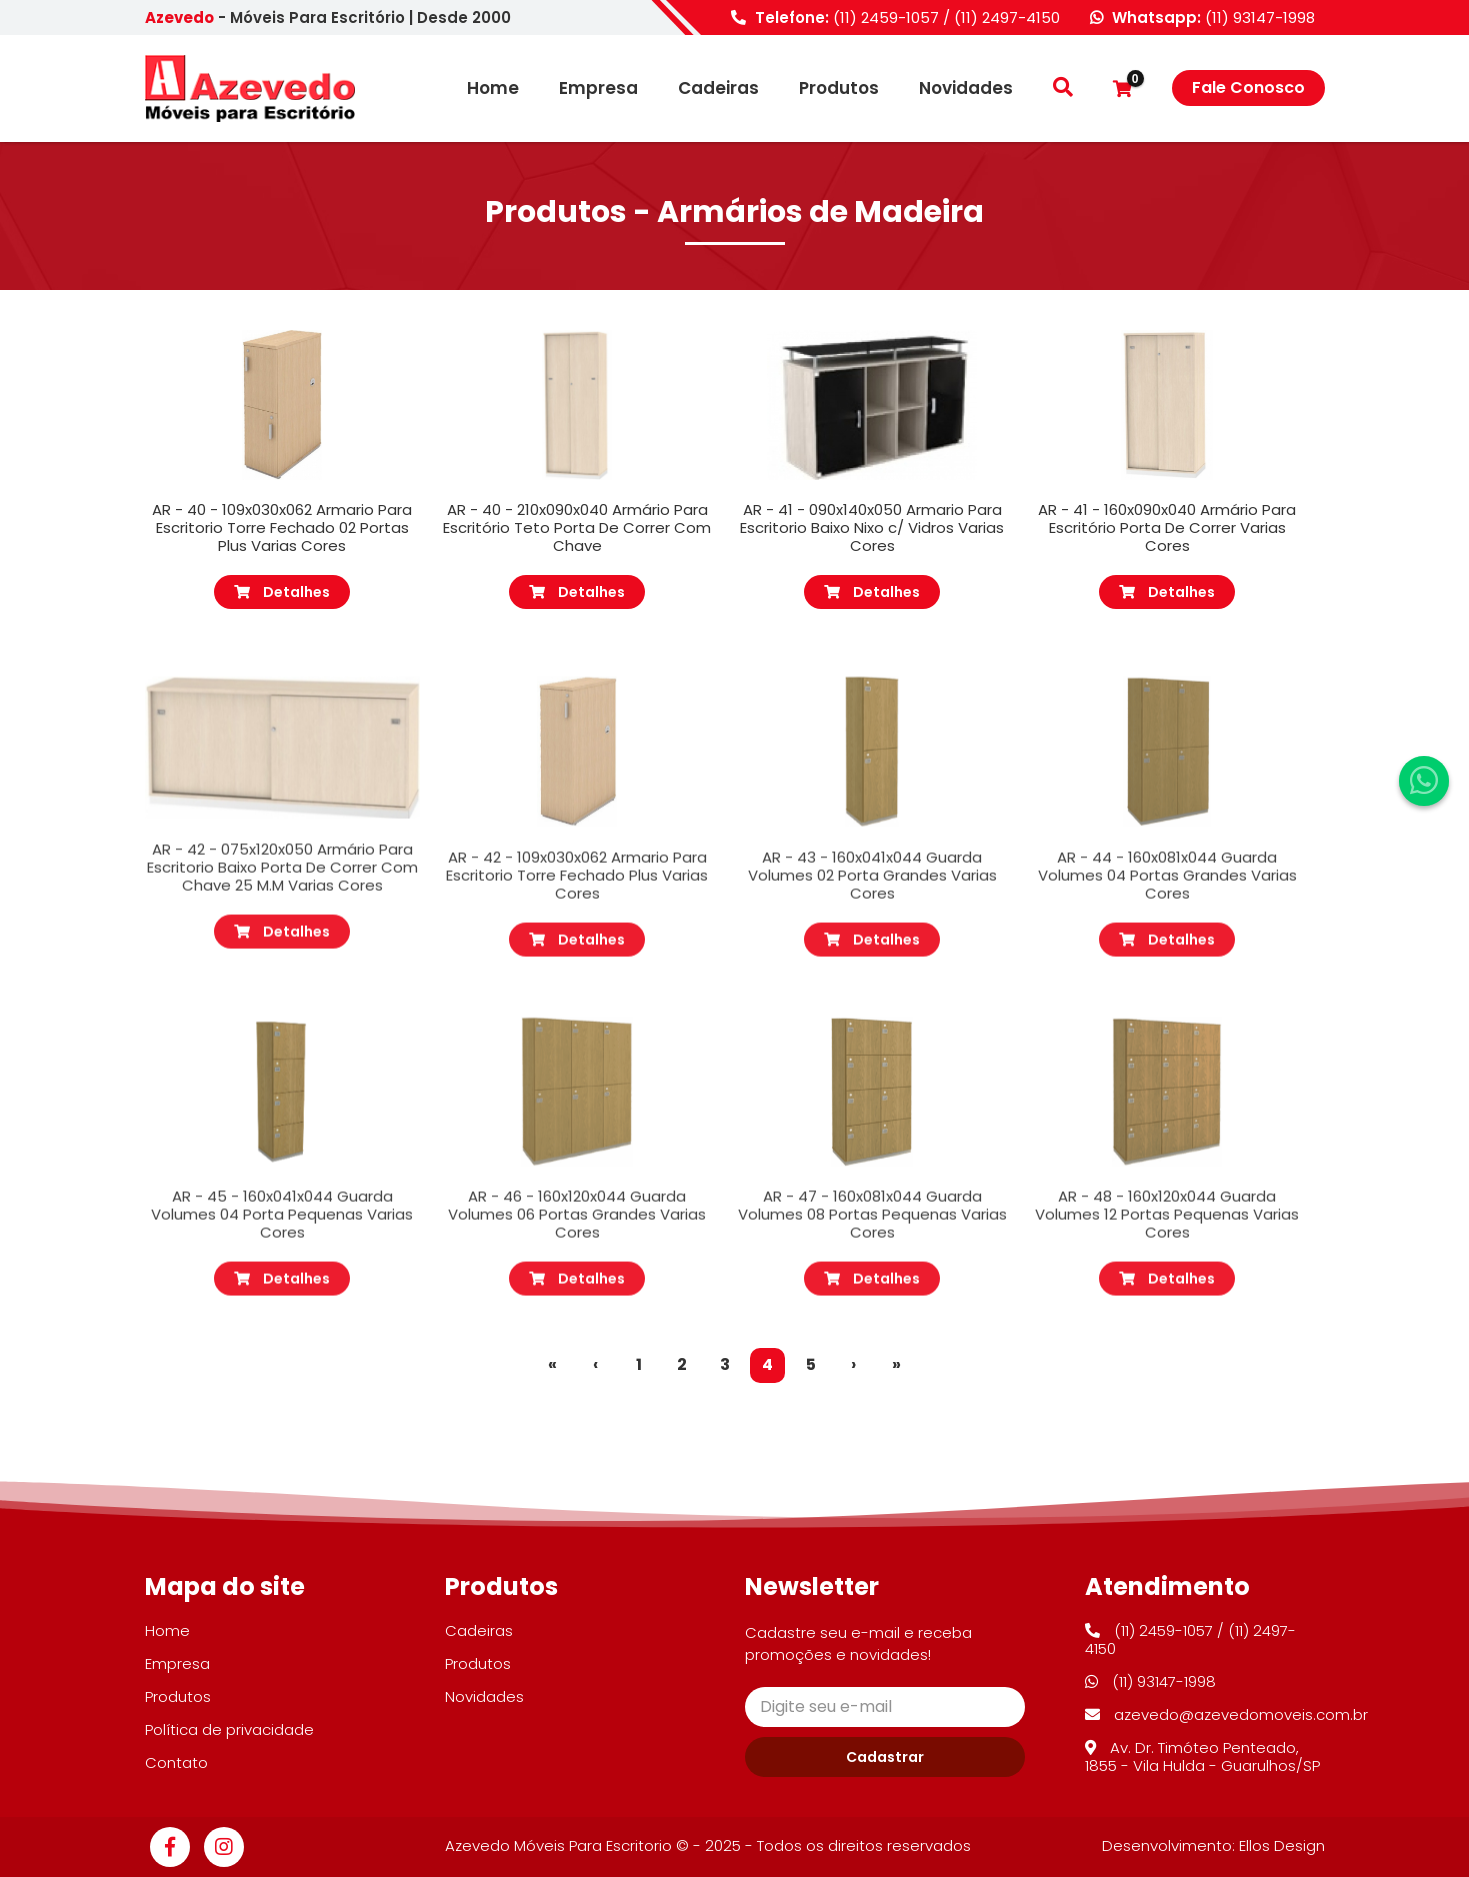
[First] (552, 1365)
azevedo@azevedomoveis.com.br (1226, 1714)
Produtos (839, 88)
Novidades (966, 88)
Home (493, 88)
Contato (176, 1762)
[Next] (853, 1365)
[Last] (896, 1365)
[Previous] (595, 1365)
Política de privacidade (229, 1729)
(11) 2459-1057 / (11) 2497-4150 (946, 17)
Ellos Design (1282, 1845)
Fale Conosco (1248, 87)
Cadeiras (718, 88)
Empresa (598, 88)
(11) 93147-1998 (1260, 17)
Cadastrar (885, 1757)
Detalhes (282, 592)
